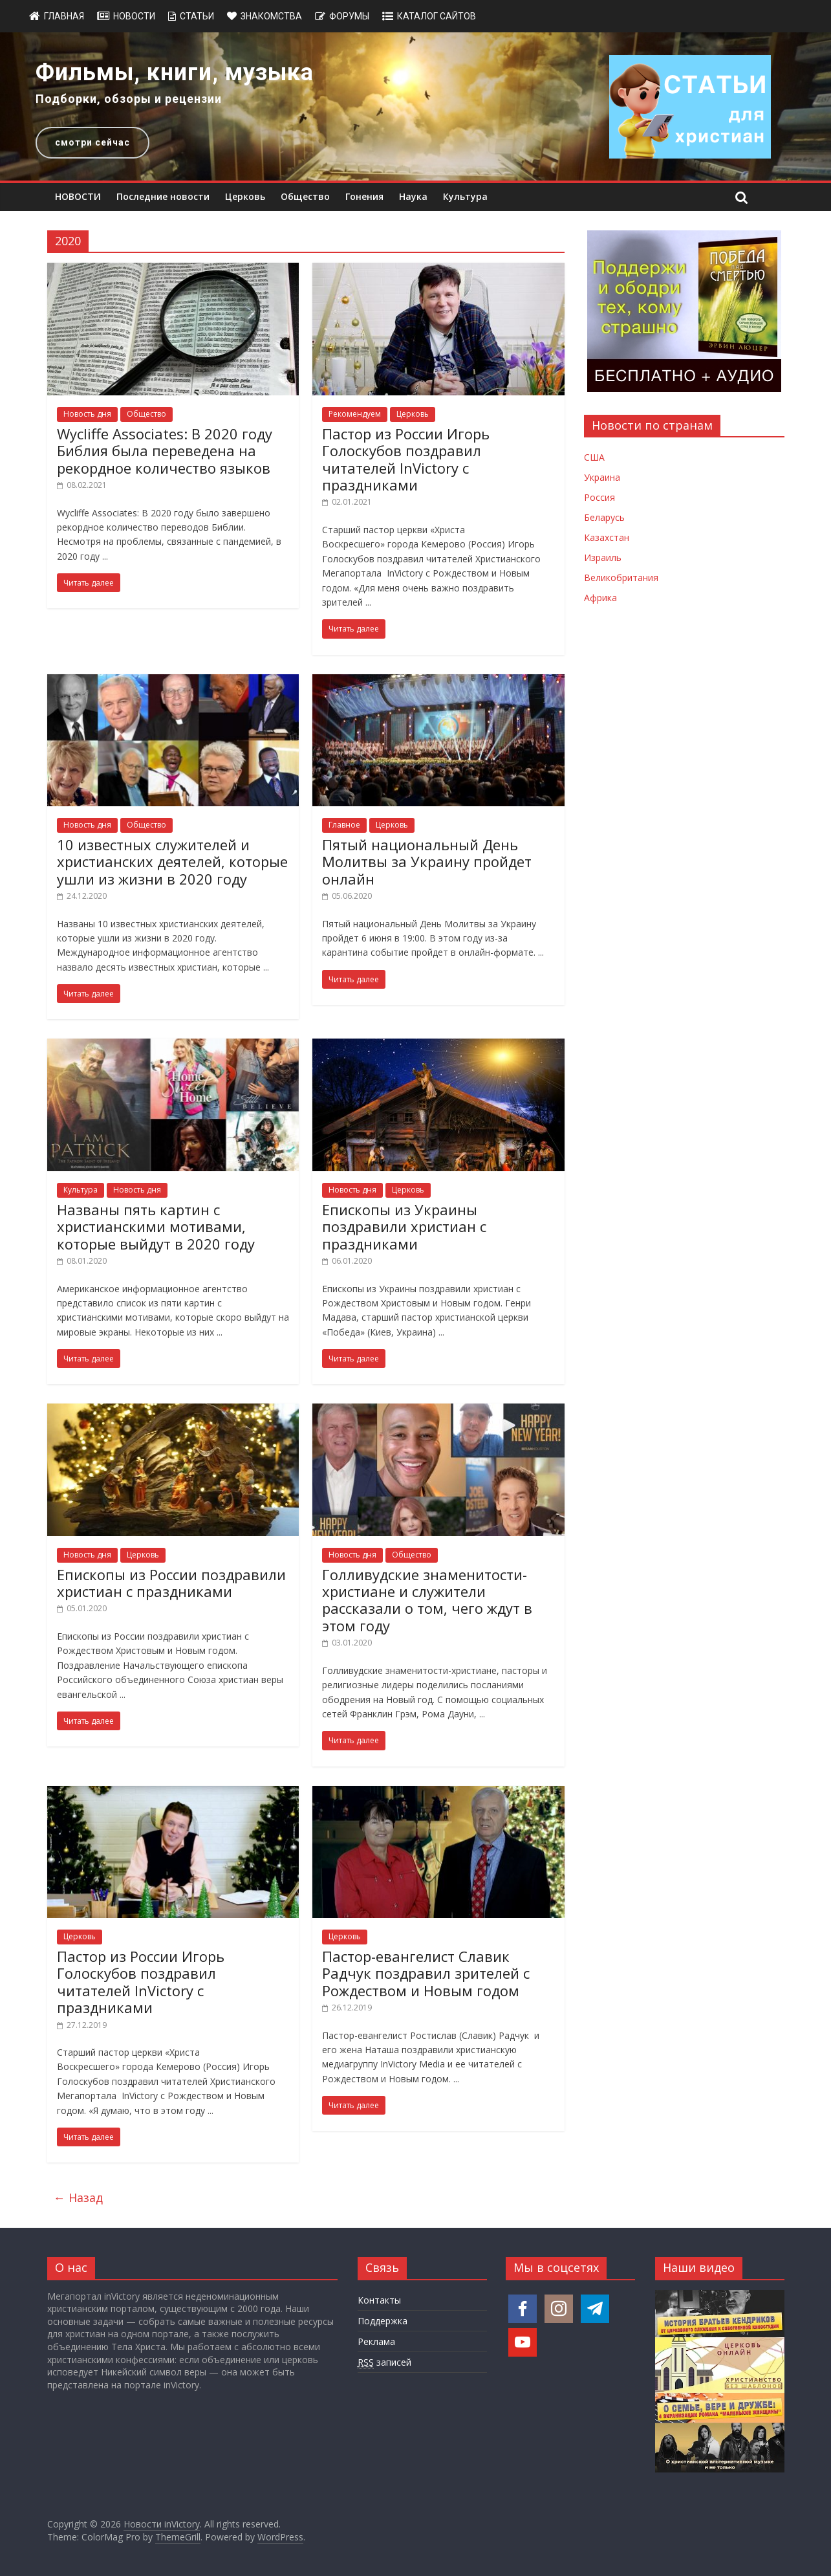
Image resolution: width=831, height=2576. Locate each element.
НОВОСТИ (78, 196)
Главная (64, 16)
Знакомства (271, 16)
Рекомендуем (355, 413)
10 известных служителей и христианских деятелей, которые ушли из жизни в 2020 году (172, 861)
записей (384, 2362)
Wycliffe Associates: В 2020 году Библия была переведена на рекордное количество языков (164, 451)
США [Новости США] (594, 457)
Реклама (376, 2341)
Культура (465, 196)
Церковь (245, 196)
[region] (415, 106)
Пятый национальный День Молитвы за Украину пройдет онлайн (427, 861)
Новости (134, 16)
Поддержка (382, 2321)
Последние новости (163, 196)
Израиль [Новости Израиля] (602, 557)
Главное (344, 824)
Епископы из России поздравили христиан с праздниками (171, 1583)
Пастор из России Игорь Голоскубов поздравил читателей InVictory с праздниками (406, 459)
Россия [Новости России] (599, 497)
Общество (305, 196)
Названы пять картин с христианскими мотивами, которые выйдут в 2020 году (156, 1226)
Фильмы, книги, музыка (175, 72)
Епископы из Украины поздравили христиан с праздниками (404, 1226)
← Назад (78, 2197)
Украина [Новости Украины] (602, 477)
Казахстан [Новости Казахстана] (606, 537)
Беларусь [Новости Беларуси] (604, 517)
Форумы (349, 16)
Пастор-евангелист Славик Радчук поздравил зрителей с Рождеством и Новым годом (426, 1973)
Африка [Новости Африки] (600, 597)
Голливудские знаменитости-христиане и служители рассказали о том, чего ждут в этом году (427, 1600)
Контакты (379, 2300)
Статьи (197, 16)
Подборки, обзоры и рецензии (129, 98)
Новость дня (87, 413)
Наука (413, 196)
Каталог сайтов (436, 16)
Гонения (364, 196)
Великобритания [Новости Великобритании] (621, 577)
